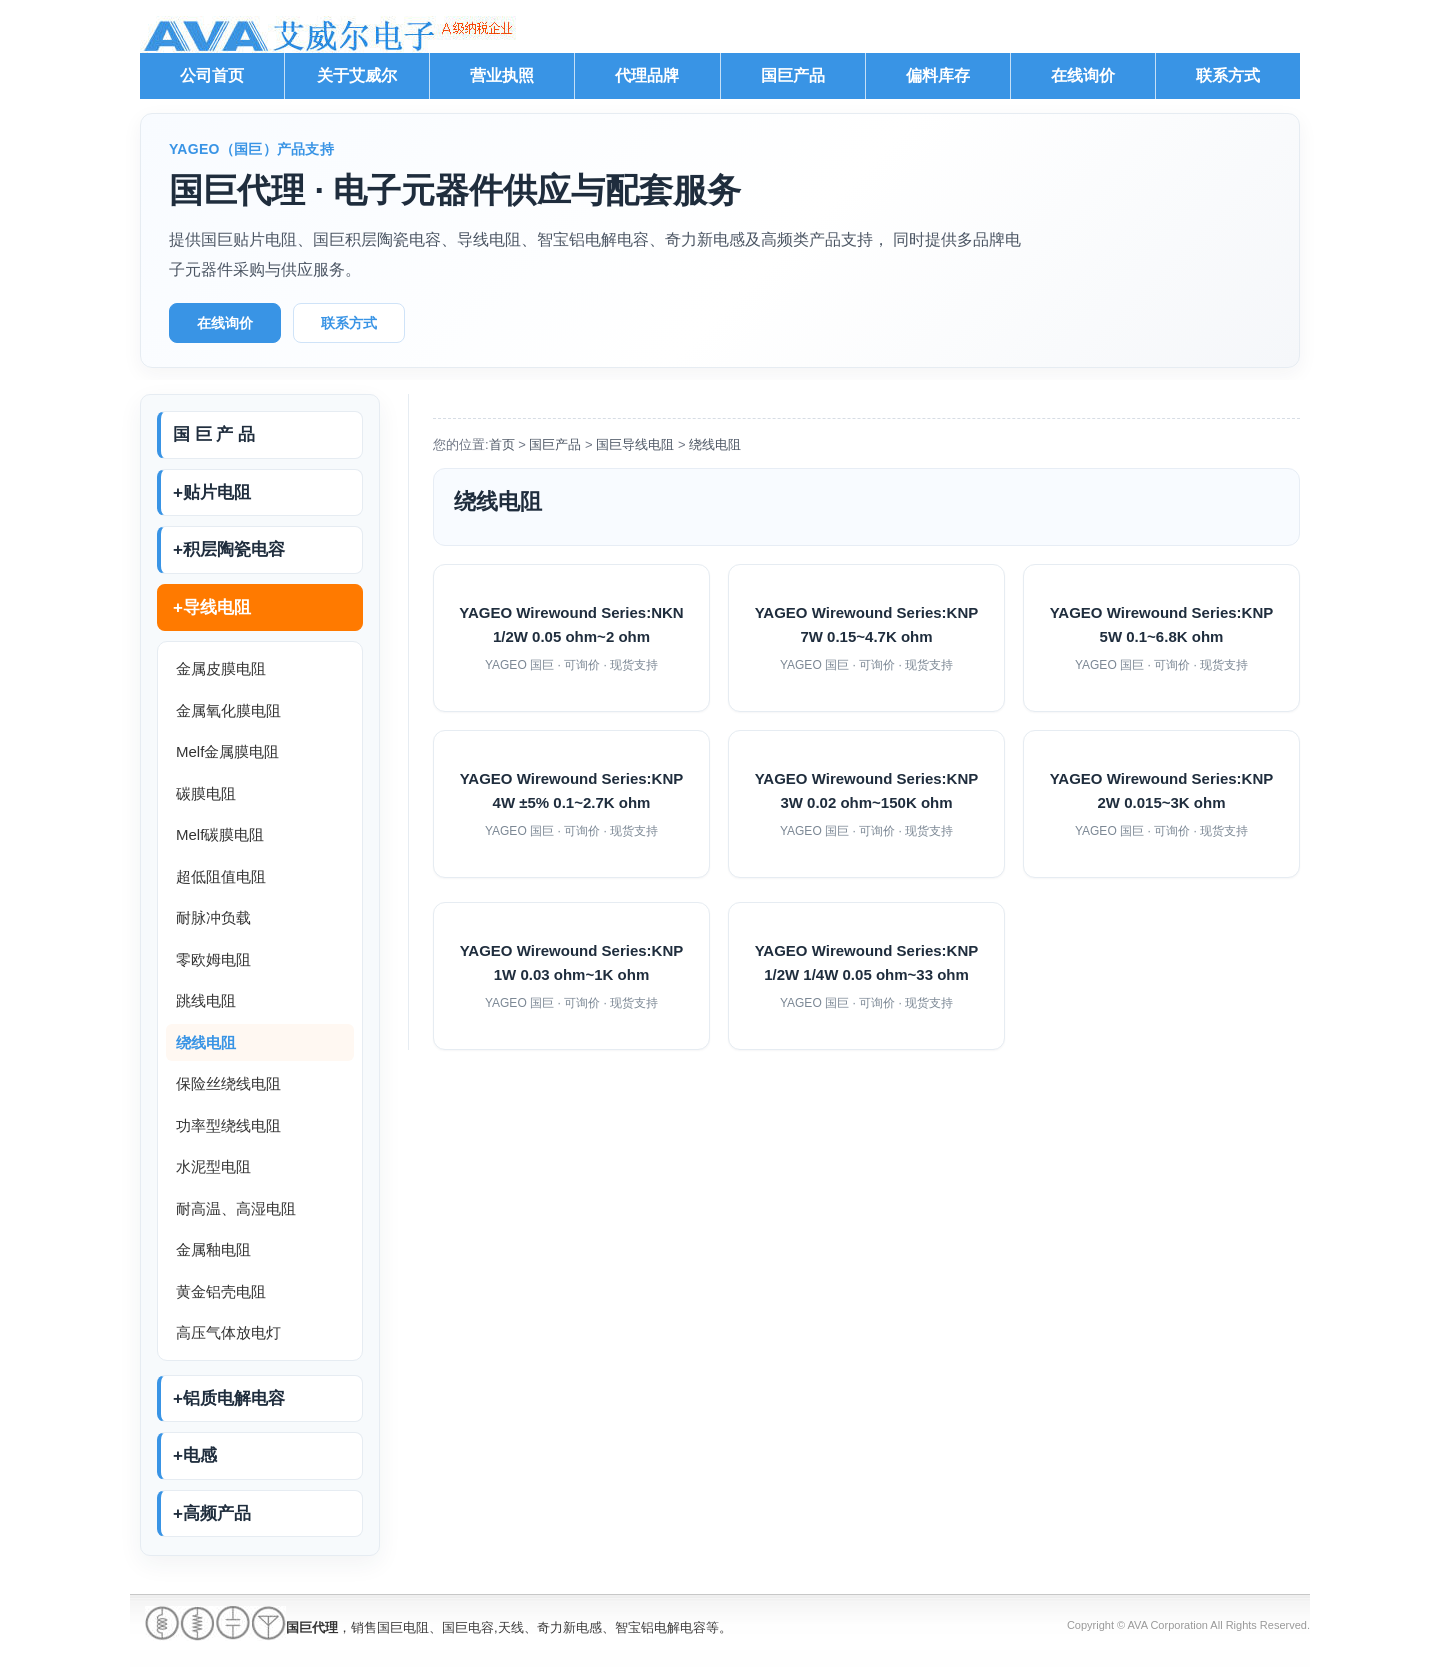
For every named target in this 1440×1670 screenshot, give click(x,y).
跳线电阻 (206, 1000)
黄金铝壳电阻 (221, 1291)
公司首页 (212, 75)
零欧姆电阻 (213, 959)
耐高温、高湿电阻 (236, 1208)
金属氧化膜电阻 (228, 710)
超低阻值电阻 (221, 876)
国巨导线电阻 (635, 444)
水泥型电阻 (213, 1166)
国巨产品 (793, 75)
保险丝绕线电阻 (228, 1083)
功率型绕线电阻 (228, 1125)
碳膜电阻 (206, 793)
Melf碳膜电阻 (220, 834)
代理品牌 (647, 75)
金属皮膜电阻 (221, 668)
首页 (502, 444)
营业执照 (502, 75)
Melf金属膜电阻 (227, 751)
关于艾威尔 (357, 75)
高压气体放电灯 (228, 1332)
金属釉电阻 (213, 1249)
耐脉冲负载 (213, 917)
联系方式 (1228, 75)
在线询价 (1083, 75)
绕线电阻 (206, 1042)
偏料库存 (938, 75)
